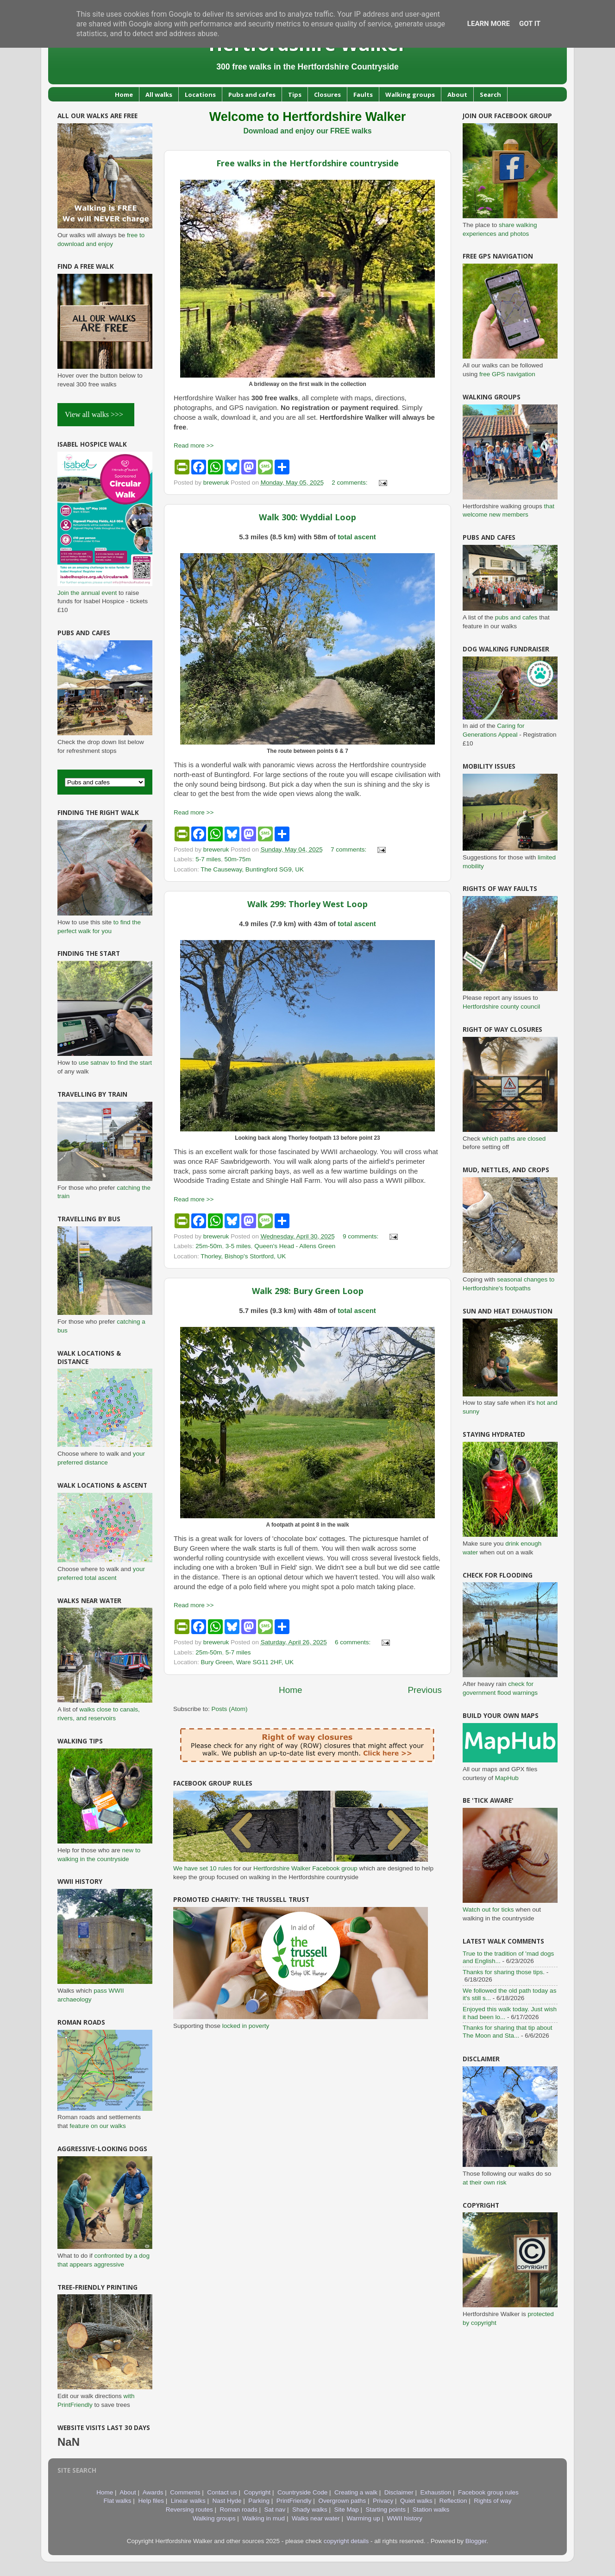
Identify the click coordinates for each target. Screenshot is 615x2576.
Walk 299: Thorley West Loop (307, 903)
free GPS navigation (507, 374)
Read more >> (193, 445)
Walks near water (316, 2518)
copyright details (346, 2541)
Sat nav (274, 2509)
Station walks (431, 2509)
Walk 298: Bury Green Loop (308, 1290)
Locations (200, 94)
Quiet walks (416, 2500)
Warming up (363, 2518)
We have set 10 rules (202, 1868)
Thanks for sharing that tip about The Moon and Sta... (507, 2031)
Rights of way (492, 2500)
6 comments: (353, 1642)
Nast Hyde (226, 2500)
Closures (327, 94)
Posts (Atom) (230, 1708)
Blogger (476, 2541)
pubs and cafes (516, 617)
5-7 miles (208, 859)
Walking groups (410, 94)
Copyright (257, 2492)
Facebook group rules (488, 2492)
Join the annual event (87, 592)
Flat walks (118, 2500)
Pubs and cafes (252, 94)
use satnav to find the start (115, 1062)
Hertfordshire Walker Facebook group (305, 1868)
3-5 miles (238, 1246)
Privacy (383, 2500)
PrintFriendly (294, 2500)
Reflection (453, 2500)
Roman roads (238, 2509)
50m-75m (238, 859)
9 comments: (361, 1236)
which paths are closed (514, 1138)
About (457, 94)
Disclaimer (399, 2492)
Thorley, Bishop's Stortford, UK (243, 1256)
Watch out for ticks (488, 1909)
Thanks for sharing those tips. (504, 1972)
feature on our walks (97, 2125)
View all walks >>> (96, 414)
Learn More (488, 23)
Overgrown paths (342, 2500)
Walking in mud (263, 2518)
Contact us (222, 2492)
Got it (529, 23)
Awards (153, 2492)
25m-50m (208, 1246)
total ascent (357, 537)
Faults (363, 94)
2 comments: (350, 482)
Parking (259, 2500)
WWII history (404, 2518)
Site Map (346, 2509)
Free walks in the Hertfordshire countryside (307, 163)
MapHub (507, 1777)
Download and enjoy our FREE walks (307, 131)
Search (490, 94)
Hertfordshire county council (501, 1006)
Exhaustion (436, 2492)
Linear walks (188, 2500)
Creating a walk (355, 2492)
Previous (425, 1690)
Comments (185, 2492)
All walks (158, 94)
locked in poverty (245, 2025)
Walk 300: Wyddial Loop (307, 517)
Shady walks (309, 2509)
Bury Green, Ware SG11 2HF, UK (247, 1662)
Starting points (386, 2509)
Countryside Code (302, 2492)
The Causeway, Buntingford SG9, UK (252, 869)
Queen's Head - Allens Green (294, 1246)
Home (124, 94)
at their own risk (485, 2182)
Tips (294, 94)
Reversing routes (189, 2509)
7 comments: (349, 849)
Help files (151, 2500)
